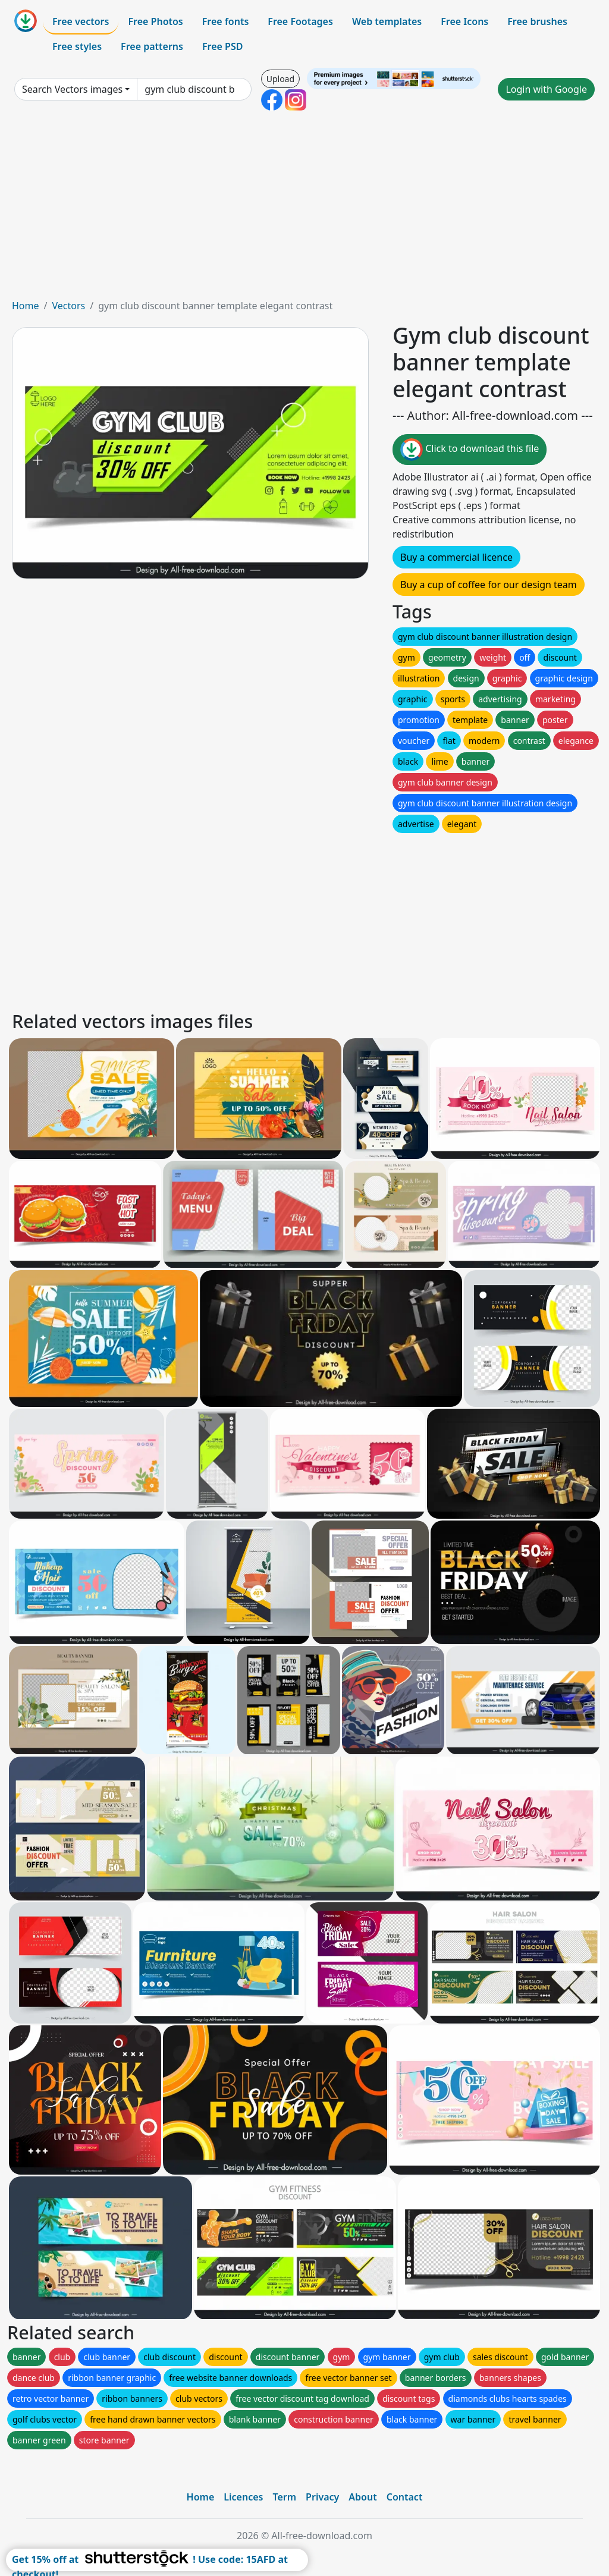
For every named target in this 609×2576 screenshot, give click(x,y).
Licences (243, 2496)
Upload (280, 78)
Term (284, 2496)
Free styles (77, 46)
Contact (405, 2496)
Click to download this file (469, 449)
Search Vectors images (72, 89)
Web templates (387, 21)
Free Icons (464, 21)
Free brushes (537, 21)
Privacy (322, 2496)
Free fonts (225, 21)
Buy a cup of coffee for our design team (488, 584)
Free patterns (152, 46)
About (362, 2496)
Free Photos (155, 21)
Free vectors (80, 21)
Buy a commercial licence (456, 557)
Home (25, 305)
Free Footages (300, 21)
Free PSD (222, 46)
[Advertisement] (304, 209)
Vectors (68, 305)
